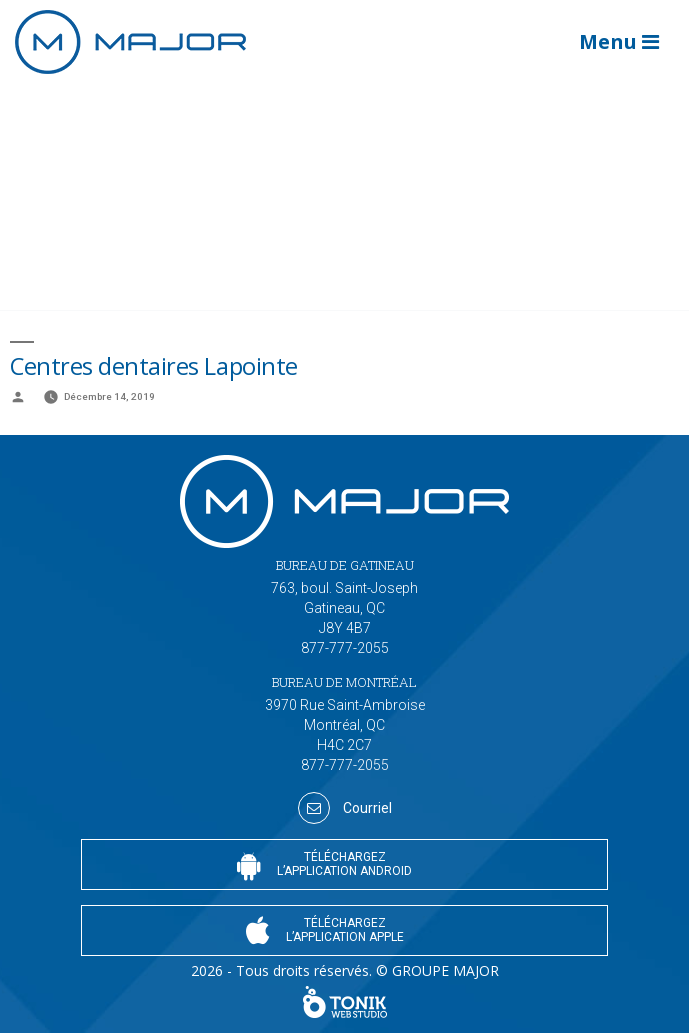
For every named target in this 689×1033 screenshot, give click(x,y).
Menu (619, 41)
